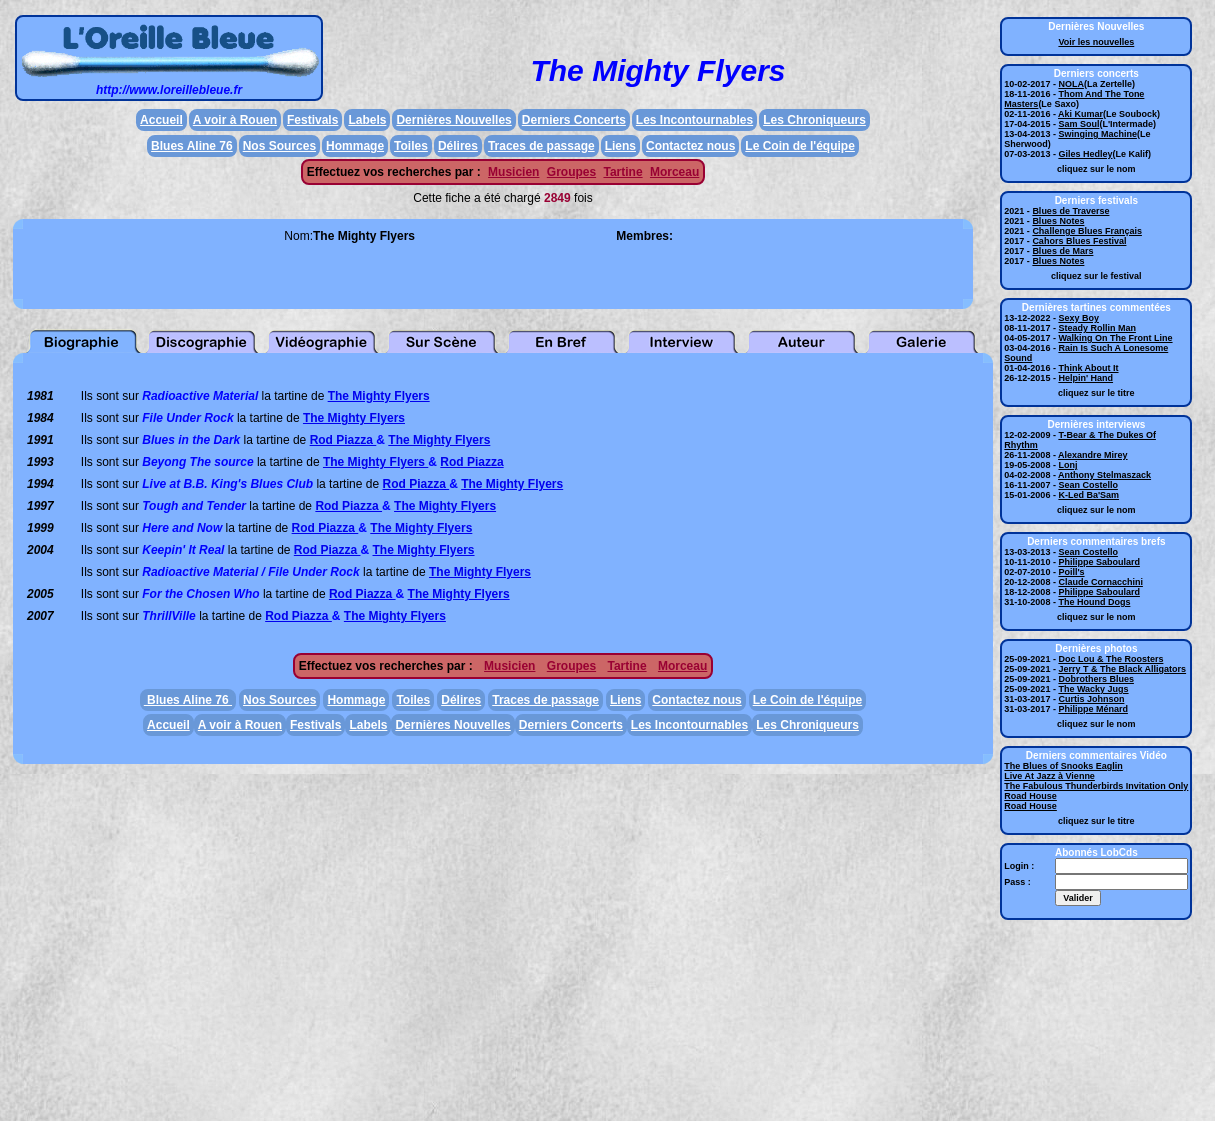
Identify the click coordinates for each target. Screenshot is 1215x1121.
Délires (458, 146)
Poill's (1071, 572)
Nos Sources (279, 146)
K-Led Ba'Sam (1088, 495)
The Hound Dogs (1094, 602)
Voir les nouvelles (1096, 42)
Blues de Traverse (1070, 211)
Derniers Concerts (574, 120)
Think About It (1088, 368)
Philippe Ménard (1093, 709)
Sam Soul (1078, 124)
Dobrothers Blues (1096, 679)
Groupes (571, 172)
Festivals (312, 120)
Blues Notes (1058, 221)
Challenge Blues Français (1087, 231)
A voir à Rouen (235, 120)
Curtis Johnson (1091, 699)
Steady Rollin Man (1097, 328)
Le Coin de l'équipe (800, 146)
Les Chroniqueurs (814, 120)
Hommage (355, 146)
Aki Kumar (1080, 114)
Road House (1030, 796)
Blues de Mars (1062, 251)
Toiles (411, 146)
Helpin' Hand (1085, 378)
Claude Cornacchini (1100, 582)
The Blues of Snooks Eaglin (1063, 766)
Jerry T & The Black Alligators (1122, 669)
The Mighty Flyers (379, 396)
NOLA (1071, 84)
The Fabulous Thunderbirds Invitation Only (1096, 786)
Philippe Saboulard (1099, 562)
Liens (620, 146)
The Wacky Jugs (1093, 689)
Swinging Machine (1097, 134)
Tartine (622, 172)
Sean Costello (1088, 485)
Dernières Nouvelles (453, 120)
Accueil (161, 120)
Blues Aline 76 (192, 146)
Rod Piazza (343, 440)
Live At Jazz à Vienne (1049, 776)
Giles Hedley (1085, 154)
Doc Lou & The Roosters (1110, 659)
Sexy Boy (1078, 318)
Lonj (1067, 465)
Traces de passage (541, 146)
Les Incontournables (694, 120)
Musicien (513, 172)
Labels (367, 120)
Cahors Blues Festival (1079, 241)
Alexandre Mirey (1093, 455)
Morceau (674, 172)
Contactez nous (690, 146)
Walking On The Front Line (1115, 338)
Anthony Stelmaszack (1104, 475)
